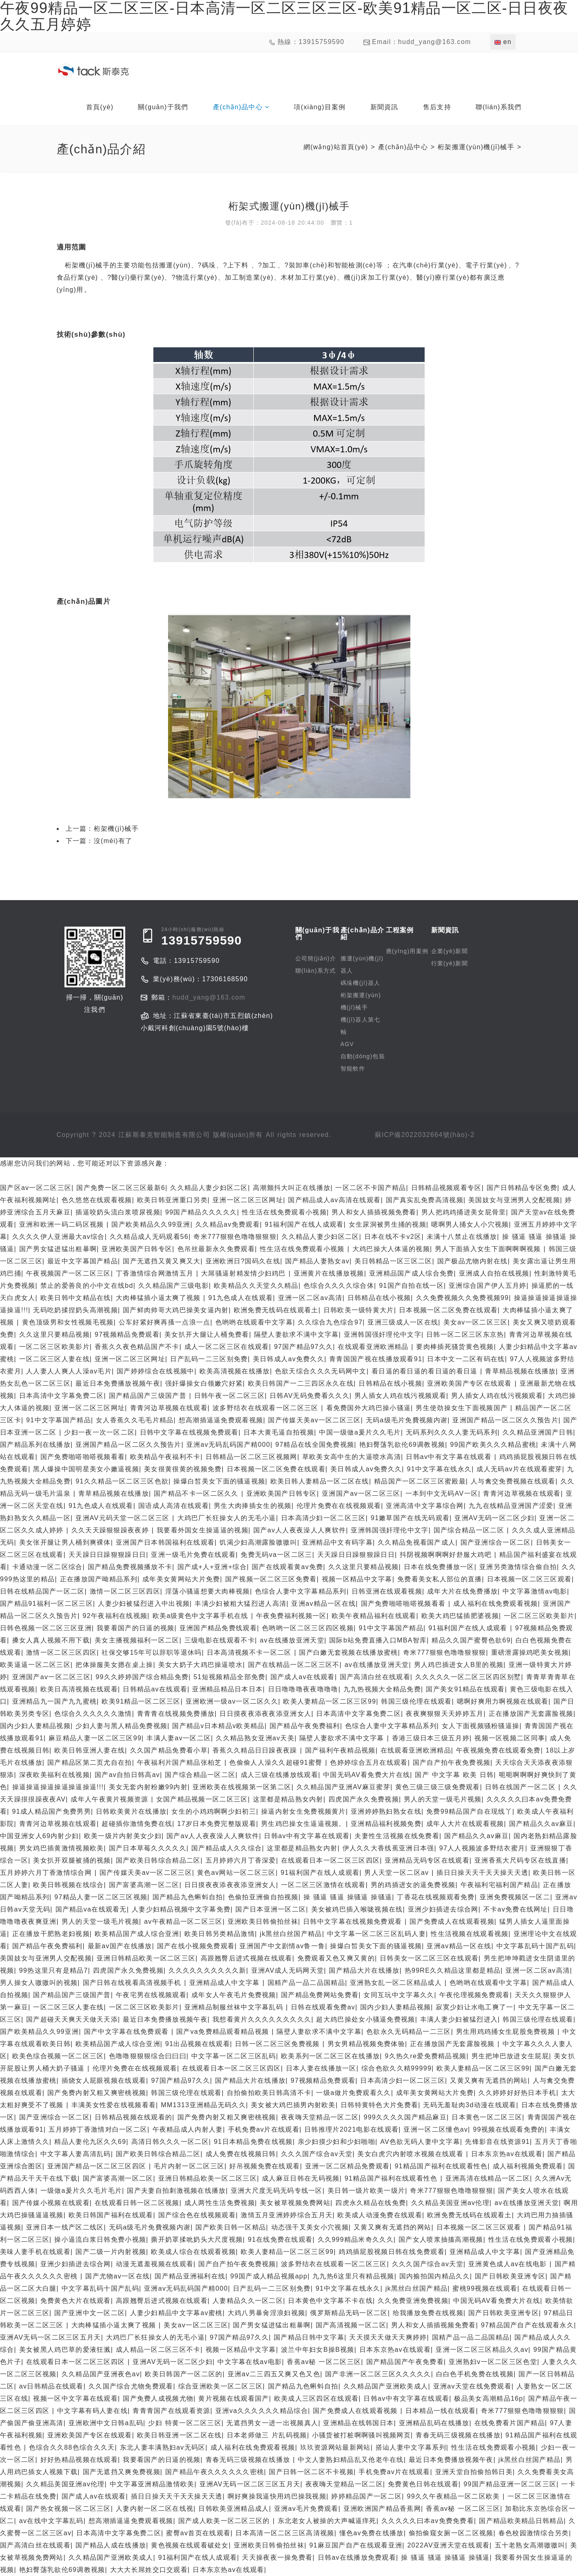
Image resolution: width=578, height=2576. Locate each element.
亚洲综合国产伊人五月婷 (487, 1285)
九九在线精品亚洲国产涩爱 (511, 1505)
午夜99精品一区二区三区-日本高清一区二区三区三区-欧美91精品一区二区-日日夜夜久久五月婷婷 (153, 1175)
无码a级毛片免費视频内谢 (407, 1420)
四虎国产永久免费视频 (363, 1799)
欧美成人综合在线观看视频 (193, 2251)
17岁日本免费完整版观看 (216, 1823)
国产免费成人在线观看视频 (452, 1921)
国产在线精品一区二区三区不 (294, 1664)
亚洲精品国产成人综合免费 (411, 1273)
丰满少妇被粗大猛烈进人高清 (240, 1603)
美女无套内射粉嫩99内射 (148, 1787)
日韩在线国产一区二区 (521, 1787)
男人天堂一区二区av (398, 1872)
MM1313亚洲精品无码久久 (203, 2104)
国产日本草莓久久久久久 (147, 1848)
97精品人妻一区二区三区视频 (100, 1897)
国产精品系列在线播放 (35, 1444)
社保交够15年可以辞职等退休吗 (152, 1652)
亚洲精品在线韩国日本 (358, 2422)
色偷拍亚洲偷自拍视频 (263, 1897)
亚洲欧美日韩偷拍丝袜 (263, 1921)
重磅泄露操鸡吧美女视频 (530, 1652)
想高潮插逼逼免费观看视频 (221, 1420)
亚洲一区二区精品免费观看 (347, 2166)
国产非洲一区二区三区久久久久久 (378, 2374)
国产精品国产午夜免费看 (405, 2361)
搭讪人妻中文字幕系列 (411, 2447)
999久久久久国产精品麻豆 (405, 2117)
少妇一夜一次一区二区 (99, 1432)
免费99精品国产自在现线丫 (469, 1811)
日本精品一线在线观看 (440, 2410)
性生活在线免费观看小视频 (284, 1212)
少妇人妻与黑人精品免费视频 (121, 1725)
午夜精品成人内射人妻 (188, 2129)
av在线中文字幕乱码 (51, 2520)
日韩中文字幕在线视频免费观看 (189, 1432)
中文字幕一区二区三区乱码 (233, 2056)
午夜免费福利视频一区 (291, 1615)
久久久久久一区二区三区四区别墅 (468, 1676)
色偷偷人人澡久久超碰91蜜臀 (277, 1762)
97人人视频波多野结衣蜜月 (482, 1848)
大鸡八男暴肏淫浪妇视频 (266, 2312)
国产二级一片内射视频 (110, 2251)
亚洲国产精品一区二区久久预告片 (505, 1420)
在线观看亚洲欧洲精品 (374, 1346)
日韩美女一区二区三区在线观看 (429, 1958)
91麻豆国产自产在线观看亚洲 (355, 2545)
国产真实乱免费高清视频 (424, 1199)
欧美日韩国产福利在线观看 (111, 2215)
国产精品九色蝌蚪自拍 (188, 1897)
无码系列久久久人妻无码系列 (452, 1432)
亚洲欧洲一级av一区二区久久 (232, 1701)
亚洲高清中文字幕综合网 (424, 1505)
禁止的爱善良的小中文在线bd (86, 1285)
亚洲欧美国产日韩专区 (137, 1248)
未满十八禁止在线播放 (462, 1236)
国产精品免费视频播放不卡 (130, 1566)
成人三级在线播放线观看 (279, 1774)
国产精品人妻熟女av (317, 1261)
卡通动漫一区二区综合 (47, 1566)
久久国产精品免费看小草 (169, 1750)
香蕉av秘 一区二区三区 (324, 2361)
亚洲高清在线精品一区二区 (487, 2178)
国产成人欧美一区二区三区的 (225, 2520)
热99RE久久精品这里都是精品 (453, 1970)
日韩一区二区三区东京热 (465, 1334)
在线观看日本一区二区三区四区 (330, 1860)
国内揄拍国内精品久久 (434, 2276)
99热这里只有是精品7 (53, 1970)
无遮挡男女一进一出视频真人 (272, 2422)
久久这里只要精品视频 (54, 1334)
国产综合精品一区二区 (470, 1530)
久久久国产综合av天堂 (316, 2153)
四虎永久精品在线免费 (370, 2202)
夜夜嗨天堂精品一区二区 (320, 2117)
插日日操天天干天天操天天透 (482, 1872)
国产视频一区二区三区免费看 (271, 1579)
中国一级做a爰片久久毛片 (360, 1432)
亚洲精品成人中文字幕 (226, 1982)
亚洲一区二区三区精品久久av (482, 2349)
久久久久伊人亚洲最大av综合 (58, 1236)
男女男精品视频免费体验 (366, 2043)
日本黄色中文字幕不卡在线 (330, 2300)
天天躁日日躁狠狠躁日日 (107, 1554)
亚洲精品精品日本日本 (227, 1689)
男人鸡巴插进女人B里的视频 (459, 1664)
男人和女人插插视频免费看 (374, 1212)
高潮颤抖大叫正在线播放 (291, 1187)
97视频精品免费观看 (127, 1334)
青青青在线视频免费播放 (176, 1713)
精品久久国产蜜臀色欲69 (471, 1640)
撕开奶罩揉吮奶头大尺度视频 (197, 2239)
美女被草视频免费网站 (295, 2202)
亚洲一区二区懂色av (435, 2129)
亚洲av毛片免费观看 (306, 2508)
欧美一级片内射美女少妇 (123, 1835)
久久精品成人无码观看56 (149, 1236)
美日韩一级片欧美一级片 (366, 2190)
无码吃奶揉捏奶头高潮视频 (75, 1310)
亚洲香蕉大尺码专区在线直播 (520, 1860)
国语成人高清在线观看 (173, 1505)
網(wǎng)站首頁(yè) (335, 146)
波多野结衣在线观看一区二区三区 (267, 1407)
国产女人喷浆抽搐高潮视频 (441, 2239)
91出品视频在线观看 (197, 2043)
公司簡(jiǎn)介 (315, 958)
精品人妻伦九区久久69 (90, 2141)
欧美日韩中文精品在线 (75, 1297)
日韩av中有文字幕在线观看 (450, 1456)
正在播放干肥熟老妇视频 (51, 1933)
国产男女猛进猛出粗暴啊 (58, 1248)
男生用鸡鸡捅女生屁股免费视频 (507, 2031)
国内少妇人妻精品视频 (35, 1725)
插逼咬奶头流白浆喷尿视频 (117, 1212)
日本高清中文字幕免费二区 (61, 1395)
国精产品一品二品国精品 (306, 1982)
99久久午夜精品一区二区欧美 (455, 2496)
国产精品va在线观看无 (91, 1909)
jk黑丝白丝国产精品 (291, 1933)
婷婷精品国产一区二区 (366, 2496)
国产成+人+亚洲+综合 (212, 1566)
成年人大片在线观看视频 (465, 1823)
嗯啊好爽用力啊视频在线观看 (503, 1701)
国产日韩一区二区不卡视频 (311, 2471)
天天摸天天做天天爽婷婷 (388, 2337)
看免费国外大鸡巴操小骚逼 (368, 1407)
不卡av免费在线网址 (515, 1909)
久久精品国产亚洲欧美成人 (385, 2386)
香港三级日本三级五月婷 (430, 1738)
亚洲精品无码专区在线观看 (427, 1860)
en (503, 41)
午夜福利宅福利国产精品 (499, 1884)
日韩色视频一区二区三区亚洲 (46, 1628)
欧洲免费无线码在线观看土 (276, 1310)
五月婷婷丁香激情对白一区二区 (98, 2129)
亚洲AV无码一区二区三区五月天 (50, 2337)
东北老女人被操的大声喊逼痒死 (327, 2520)
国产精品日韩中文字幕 (309, 2337)
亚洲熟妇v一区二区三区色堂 (493, 2361)
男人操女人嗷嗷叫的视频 (39, 1982)
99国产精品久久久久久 (201, 1212)
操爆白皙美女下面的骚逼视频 (219, 1481)
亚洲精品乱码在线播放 (434, 2422)
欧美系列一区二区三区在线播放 (330, 2056)
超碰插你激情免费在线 (137, 1823)
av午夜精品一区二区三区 (183, 1921)
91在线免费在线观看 (280, 2239)
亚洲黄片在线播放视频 (329, 1273)
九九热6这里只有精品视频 (353, 2276)
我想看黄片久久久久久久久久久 (262, 2019)
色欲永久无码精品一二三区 (408, 2031)
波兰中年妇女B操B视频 (317, 2349)
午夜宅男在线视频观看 (151, 1994)
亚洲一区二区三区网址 (248, 1199)
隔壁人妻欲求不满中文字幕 (296, 1334)
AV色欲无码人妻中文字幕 (420, 2141)
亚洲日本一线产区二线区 (65, 2227)
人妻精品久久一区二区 (248, 2300)
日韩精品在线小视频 (379, 1297)
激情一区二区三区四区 (125, 1591)
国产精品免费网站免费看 (320, 1994)
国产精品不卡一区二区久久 (197, 1493)
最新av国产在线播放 (120, 1945)
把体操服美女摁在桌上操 (114, 1664)
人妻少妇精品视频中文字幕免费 (181, 1909)
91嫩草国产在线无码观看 (410, 1517)
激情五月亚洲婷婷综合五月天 (286, 2215)
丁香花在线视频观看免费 (435, 1897)
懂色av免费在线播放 (371, 2533)
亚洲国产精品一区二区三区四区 (98, 2166)
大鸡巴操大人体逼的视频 (391, 1248)
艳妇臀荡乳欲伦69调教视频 (402, 1444)
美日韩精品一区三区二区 (393, 1261)
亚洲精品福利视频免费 (386, 1823)
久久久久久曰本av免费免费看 (427, 2520)
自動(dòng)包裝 (363, 1056)
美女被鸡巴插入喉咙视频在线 (357, 1909)
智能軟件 (353, 1068)
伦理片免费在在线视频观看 (339, 1505)
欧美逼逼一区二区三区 (35, 1664)
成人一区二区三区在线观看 (226, 1346)
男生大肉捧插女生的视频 (252, 1505)
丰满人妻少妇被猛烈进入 (459, 2019)
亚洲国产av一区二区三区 (361, 1493)
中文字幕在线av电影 (249, 2361)
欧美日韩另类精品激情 (219, 1933)
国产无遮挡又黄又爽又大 (161, 1261)
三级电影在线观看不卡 (219, 1640)
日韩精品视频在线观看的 (133, 2117)
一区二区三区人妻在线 (54, 1358)
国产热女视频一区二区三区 (68, 2508)
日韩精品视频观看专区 (446, 1187)
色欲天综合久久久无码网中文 (321, 1371)
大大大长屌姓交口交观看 (149, 2569)
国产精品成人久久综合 (226, 1848)
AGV (347, 1044)
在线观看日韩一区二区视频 (137, 2202)
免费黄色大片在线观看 (75, 2300)
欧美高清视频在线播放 (234, 1371)
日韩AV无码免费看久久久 (310, 1395)
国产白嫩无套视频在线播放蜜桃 (348, 1652)
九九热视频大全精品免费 (382, 1689)
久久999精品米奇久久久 (356, 2239)
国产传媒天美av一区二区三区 (314, 1420)
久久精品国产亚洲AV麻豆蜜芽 (343, 1787)
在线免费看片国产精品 (509, 2422)
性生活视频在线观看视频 (469, 1933)
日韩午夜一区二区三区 (229, 1395)
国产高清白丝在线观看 (375, 1676)
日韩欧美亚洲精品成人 (233, 2508)
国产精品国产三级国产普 (149, 1395)
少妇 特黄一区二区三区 (184, 2422)
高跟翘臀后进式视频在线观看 (246, 1958)
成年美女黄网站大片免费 (181, 1579)
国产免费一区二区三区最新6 (120, 1187)
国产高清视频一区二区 (351, 2325)
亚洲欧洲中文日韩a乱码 (106, 2422)
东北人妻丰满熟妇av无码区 (163, 2447)
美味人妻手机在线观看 (35, 2251)
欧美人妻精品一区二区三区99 (329, 1701)
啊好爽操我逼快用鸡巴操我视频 (277, 2496)
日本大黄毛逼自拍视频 (279, 1432)
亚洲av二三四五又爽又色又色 (274, 2374)
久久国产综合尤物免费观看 (131, 2386)
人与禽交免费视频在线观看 (513, 1481)
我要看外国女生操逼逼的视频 (202, 1530)
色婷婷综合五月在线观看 (368, 1762)
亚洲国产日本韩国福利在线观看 (165, 1542)
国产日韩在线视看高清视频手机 (133, 1982)
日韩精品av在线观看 (155, 1689)
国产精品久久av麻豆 (541, 1823)
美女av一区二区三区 (475, 1322)
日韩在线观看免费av (323, 2007)
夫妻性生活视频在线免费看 (396, 1835)
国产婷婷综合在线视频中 (155, 1371)
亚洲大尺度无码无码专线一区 (277, 2190)
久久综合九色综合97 (330, 1322)
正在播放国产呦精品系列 (98, 1579)
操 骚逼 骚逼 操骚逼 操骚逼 (347, 1897)
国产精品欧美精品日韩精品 (521, 2520)
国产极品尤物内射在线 (472, 1261)
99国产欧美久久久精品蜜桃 (493, 1444)
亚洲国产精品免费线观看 (218, 1628)
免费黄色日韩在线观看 (423, 2484)
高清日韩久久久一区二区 (170, 2141)
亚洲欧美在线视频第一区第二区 (242, 1787)
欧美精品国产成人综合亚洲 (137, 1933)
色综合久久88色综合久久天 (72, 2447)
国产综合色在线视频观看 (197, 2215)
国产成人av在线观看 (302, 1676)
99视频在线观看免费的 (509, 2129)
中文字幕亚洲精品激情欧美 (152, 2484)
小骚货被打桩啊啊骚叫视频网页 (361, 2435)
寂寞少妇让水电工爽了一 (474, 2007)
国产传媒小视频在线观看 (51, 2202)
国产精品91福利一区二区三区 (46, 1603)
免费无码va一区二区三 (276, 1554)
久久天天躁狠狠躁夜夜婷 (111, 1530)
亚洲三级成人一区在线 (403, 1322)
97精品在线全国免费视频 (314, 1444)
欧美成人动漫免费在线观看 (379, 2215)
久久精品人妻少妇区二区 (209, 1187)
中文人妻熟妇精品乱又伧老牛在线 (351, 2459)
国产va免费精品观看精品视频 (224, 2031)
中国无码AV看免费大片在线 (366, 1774)
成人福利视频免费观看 (528, 2166)
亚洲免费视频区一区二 (515, 1897)
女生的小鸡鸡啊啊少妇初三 (213, 1811)
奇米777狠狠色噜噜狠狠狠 (235, 1236)
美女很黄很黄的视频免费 (182, 1469)
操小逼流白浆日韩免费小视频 (100, 2239)
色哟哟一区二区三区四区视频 (308, 1628)
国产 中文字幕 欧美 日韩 (454, 1774)
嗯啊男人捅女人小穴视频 (470, 1224)
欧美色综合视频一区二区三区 (58, 2056)
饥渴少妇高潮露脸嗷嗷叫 (258, 1542)
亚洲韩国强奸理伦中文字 (382, 1334)
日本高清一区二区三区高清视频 (284, 2533)
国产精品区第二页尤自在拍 (89, 1762)
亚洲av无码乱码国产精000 (228, 1444)
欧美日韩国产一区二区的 (183, 2374)
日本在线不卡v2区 (393, 1236)
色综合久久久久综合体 (338, 1285)
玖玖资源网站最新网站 (335, 2447)
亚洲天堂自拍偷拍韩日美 (474, 2471)
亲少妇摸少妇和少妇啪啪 (336, 2141)
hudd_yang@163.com (434, 41)
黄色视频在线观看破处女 (189, 2545)
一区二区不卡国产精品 (370, 1187)
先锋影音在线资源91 (497, 2141)
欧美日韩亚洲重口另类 (172, 1199)
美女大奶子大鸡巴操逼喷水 (200, 1664)
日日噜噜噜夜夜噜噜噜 (303, 1689)
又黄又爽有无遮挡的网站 (488, 2080)
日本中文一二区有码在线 (466, 1358)
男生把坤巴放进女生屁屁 (510, 2056)
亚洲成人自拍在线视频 (494, 1273)
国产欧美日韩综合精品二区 (158, 1860)
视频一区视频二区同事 (509, 1738)
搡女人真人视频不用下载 (51, 1640)
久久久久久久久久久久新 (207, 1970)
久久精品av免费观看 (227, 1224)
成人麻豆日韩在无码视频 (300, 2178)
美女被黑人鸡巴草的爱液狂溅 (65, 2349)
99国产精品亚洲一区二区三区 (509, 2484)
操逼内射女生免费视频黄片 (303, 1811)
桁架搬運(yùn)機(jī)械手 (476, 146)
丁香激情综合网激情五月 (156, 1273)
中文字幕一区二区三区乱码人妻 (376, 1933)
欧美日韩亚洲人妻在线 (89, 1750)
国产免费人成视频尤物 (158, 2398)
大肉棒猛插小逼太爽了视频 (159, 1297)
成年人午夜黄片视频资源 (111, 1799)
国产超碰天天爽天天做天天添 (72, 2019)
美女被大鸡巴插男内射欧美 (293, 2104)
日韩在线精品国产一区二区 (42, 1591)
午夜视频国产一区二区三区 (68, 1273)
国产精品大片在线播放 (364, 1970)
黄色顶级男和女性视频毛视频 (68, 1322)
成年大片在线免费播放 (462, 1591)
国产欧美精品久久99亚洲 (150, 1224)
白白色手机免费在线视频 (475, 2374)
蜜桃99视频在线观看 (484, 2288)
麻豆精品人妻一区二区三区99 (95, 1738)
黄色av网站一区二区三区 (236, 1872)
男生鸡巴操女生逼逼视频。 (303, 1823)
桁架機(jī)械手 (116, 828)
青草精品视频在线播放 (520, 1371)
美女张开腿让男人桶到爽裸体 (65, 1542)
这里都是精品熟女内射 (288, 1799)
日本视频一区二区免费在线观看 (448, 1310)
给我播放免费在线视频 (428, 2312)
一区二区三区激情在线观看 (323, 1884)
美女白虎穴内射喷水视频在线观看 (411, 2153)
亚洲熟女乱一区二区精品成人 (397, 1982)
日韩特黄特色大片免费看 (379, 2104)
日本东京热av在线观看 (507, 2153)
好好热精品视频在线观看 (79, 2459)
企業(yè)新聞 (449, 951)
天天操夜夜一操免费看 (277, 2557)
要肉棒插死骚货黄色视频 (455, 1346)
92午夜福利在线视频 (115, 1615)
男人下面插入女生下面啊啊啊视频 (489, 1248)
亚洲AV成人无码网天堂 (287, 1970)
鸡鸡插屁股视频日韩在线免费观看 (392, 2251)
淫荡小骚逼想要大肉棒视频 (207, 1591)
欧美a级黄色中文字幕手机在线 (202, 1615)
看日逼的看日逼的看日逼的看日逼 (426, 1371)
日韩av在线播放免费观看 (357, 2557)
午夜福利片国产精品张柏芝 (180, 1762)
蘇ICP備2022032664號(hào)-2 (425, 1134)
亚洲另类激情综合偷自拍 (518, 1566)
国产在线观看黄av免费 (287, 1566)
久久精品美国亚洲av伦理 (450, 2202)
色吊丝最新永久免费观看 (216, 1248)
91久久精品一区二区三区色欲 (121, 1481)
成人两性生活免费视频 (219, 2202)
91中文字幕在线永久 (439, 1469)
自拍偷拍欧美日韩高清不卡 (269, 2092)
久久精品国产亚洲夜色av (101, 2374)
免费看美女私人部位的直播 (439, 1579)
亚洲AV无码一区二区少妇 (494, 1517)
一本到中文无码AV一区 (441, 1493)
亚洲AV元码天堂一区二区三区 (123, 1517)
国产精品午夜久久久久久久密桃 (214, 2471)
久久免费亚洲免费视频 (413, 2300)
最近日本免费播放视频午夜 (117, 1383)
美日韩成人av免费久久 (288, 1358)
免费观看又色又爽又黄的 (336, 1958)
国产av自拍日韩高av (127, 1774)
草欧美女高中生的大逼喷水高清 (351, 1456)
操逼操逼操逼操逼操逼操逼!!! (58, 1787)
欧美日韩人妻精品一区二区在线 (319, 1481)
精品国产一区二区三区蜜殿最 (420, 1481)
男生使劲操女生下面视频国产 (463, 1407)
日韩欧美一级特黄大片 (358, 1310)
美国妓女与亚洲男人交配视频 (514, 1199)
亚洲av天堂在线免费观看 (472, 2386)
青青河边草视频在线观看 (169, 1407)
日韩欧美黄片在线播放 (131, 1811)
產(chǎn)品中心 (403, 146)
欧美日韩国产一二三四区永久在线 (301, 1383)
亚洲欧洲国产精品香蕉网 (382, 2508)
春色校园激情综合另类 (533, 2533)
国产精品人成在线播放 (110, 2545)
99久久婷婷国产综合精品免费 (141, 1676)
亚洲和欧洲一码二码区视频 (62, 1224)
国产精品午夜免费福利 (305, 1725)
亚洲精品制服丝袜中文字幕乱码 (235, 2007)
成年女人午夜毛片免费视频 (233, 1994)
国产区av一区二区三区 (35, 1187)
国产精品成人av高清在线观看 (334, 1199)
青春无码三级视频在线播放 (458, 2435)
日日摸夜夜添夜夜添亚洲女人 (265, 1713)
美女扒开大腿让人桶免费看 (206, 1334)
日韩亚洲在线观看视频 (387, 1591)
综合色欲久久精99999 (396, 2068)
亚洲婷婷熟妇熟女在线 (386, 1811)
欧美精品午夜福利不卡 (165, 1456)
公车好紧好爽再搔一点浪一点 (164, 1322)
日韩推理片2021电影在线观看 (351, 2129)
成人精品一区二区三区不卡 (158, 2349)
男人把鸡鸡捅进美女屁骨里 (463, 1212)
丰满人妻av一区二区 (178, 1738)
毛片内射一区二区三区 (189, 2166)
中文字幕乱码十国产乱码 (535, 1945)
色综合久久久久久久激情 (93, 1713)
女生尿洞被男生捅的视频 (387, 1224)
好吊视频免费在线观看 (264, 2166)
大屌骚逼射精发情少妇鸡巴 (244, 1273)
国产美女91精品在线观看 (465, 1689)
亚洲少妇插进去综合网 (443, 1909)
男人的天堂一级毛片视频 (442, 1799)
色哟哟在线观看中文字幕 (254, 1322)
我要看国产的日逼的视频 (135, 1628)
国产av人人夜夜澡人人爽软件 (299, 1530)
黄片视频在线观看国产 (233, 2398)
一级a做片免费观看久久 (353, 2092)
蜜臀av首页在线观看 (198, 2533)
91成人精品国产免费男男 (51, 1811)
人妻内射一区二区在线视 (154, 2508)
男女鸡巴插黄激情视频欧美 (61, 1848)
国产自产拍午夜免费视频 (451, 1762)
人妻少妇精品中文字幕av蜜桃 (176, 2312)
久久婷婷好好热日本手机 (517, 2092)
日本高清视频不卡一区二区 (250, 1652)
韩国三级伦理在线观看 (416, 1701)
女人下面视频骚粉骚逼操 (480, 1725)
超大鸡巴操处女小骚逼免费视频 (365, 2019)
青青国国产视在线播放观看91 (375, 1358)
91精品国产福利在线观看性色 (440, 2166)
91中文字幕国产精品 (58, 1420)
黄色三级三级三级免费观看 (437, 1787)
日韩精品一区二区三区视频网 (251, 1456)
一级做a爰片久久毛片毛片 (81, 2190)
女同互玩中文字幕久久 (398, 1994)
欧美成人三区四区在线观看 (316, 2398)
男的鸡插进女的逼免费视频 (413, 1884)
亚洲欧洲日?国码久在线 (243, 1261)
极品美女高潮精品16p (488, 2398)
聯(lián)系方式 (315, 970)
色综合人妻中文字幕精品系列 (301, 1591)
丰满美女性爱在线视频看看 (113, 2104)
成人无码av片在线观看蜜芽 (519, 1469)
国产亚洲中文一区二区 (89, 2312)
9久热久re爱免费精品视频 (425, 2056)
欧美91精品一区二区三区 (141, 1701)
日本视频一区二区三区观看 (529, 1579)
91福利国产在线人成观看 (304, 1224)
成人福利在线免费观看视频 (495, 1603)
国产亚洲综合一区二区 (496, 1542)
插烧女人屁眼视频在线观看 (104, 2080)
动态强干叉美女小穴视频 (310, 2227)
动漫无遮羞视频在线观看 (154, 2263)
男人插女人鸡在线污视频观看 (400, 1395)
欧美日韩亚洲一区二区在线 (179, 2435)
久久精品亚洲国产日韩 (538, 1432)
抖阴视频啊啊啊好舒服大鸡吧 (447, 1554)
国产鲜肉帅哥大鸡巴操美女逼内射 (176, 1310)
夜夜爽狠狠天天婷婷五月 (444, 1713)
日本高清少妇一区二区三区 (323, 1517)
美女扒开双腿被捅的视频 (72, 1860)
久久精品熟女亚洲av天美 (255, 1738)
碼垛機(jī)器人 (361, 983)
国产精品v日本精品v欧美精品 (218, 1725)
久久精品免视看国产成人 (416, 1542)
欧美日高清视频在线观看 (79, 1689)
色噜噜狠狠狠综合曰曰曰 (147, 2056)
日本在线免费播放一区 (439, 1566)
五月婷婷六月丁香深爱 (241, 1860)
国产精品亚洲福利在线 (190, 2276)
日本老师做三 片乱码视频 (267, 2435)
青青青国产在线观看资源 (171, 2410)
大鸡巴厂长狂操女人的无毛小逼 (226, 1517)
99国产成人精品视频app (269, 2276)
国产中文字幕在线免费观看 (127, 2031)
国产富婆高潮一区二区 (144, 1884)
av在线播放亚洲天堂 (292, 1640)
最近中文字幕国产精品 (82, 1261)
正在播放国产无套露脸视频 (531, 1713)
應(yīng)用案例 (407, 951)
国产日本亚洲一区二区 (270, 1909)
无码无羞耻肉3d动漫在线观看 (469, 2104)
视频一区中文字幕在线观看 (75, 2398)
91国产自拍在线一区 (411, 1285)
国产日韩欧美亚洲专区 (510, 2276)
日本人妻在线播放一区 (321, 2068)
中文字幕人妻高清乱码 (75, 2153)
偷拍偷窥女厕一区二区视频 (451, 2533)
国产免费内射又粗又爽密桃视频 (96, 2092)
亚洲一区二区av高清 (310, 1297)
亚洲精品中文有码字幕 (337, 1542)
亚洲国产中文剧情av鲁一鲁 (282, 1945)
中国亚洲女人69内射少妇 (39, 1835)
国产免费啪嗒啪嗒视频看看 (82, 1456)
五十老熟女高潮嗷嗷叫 (530, 2545)
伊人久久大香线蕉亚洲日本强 (388, 1848)
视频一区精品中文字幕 (357, 1579)
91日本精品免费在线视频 (253, 2141)
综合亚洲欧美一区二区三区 (220, 2386)
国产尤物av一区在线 (117, 2276)
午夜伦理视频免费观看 (474, 1994)
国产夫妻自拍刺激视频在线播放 (176, 2190)
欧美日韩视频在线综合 (68, 1884)
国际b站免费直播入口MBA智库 (378, 1640)
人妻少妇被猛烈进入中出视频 (144, 1603)
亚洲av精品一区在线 (323, 1603)
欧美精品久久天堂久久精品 (256, 1285)
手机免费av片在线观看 (263, 2129)
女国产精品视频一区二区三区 (202, 1799)
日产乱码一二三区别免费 (209, 1358)
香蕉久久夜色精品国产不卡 (137, 1346)
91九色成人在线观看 (240, 1297)
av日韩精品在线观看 (51, 2386)
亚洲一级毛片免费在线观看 (193, 1554)
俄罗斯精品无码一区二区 (349, 2312)
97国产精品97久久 (303, 1346)
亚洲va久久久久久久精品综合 (261, 2410)
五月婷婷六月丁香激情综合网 (47, 1872)
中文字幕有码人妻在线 (92, 2410)
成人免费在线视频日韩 (241, 2153)
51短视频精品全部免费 (229, 1676)
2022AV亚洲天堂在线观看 (448, 2545)
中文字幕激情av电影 (535, 1591)
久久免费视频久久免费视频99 (462, 1297)
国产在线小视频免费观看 (196, 1945)
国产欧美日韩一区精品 (230, 2227)
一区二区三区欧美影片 (54, 1346)
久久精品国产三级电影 (173, 1285)
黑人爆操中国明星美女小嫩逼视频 (86, 1469)
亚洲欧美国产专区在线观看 (470, 1383)
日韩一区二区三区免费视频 (278, 2043)
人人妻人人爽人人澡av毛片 (69, 1371)
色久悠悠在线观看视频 (97, 1199)
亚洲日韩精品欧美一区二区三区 (146, 1958)
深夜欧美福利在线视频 (54, 1774)
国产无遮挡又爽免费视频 (121, 2471)
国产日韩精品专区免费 (522, 1187)
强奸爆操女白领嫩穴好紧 (204, 1383)
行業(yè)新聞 (449, 963)
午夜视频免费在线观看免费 (498, 1750)
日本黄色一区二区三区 (487, 2117)
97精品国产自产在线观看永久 (527, 2325)
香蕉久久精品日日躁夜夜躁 (256, 1750)
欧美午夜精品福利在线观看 (374, 1615)
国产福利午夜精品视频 (340, 1750)
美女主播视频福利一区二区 (137, 1640)
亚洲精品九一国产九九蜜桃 (54, 1701)
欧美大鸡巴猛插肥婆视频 (460, 1615)
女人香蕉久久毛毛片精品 (134, 1420)
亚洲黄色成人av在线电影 (508, 2263)
